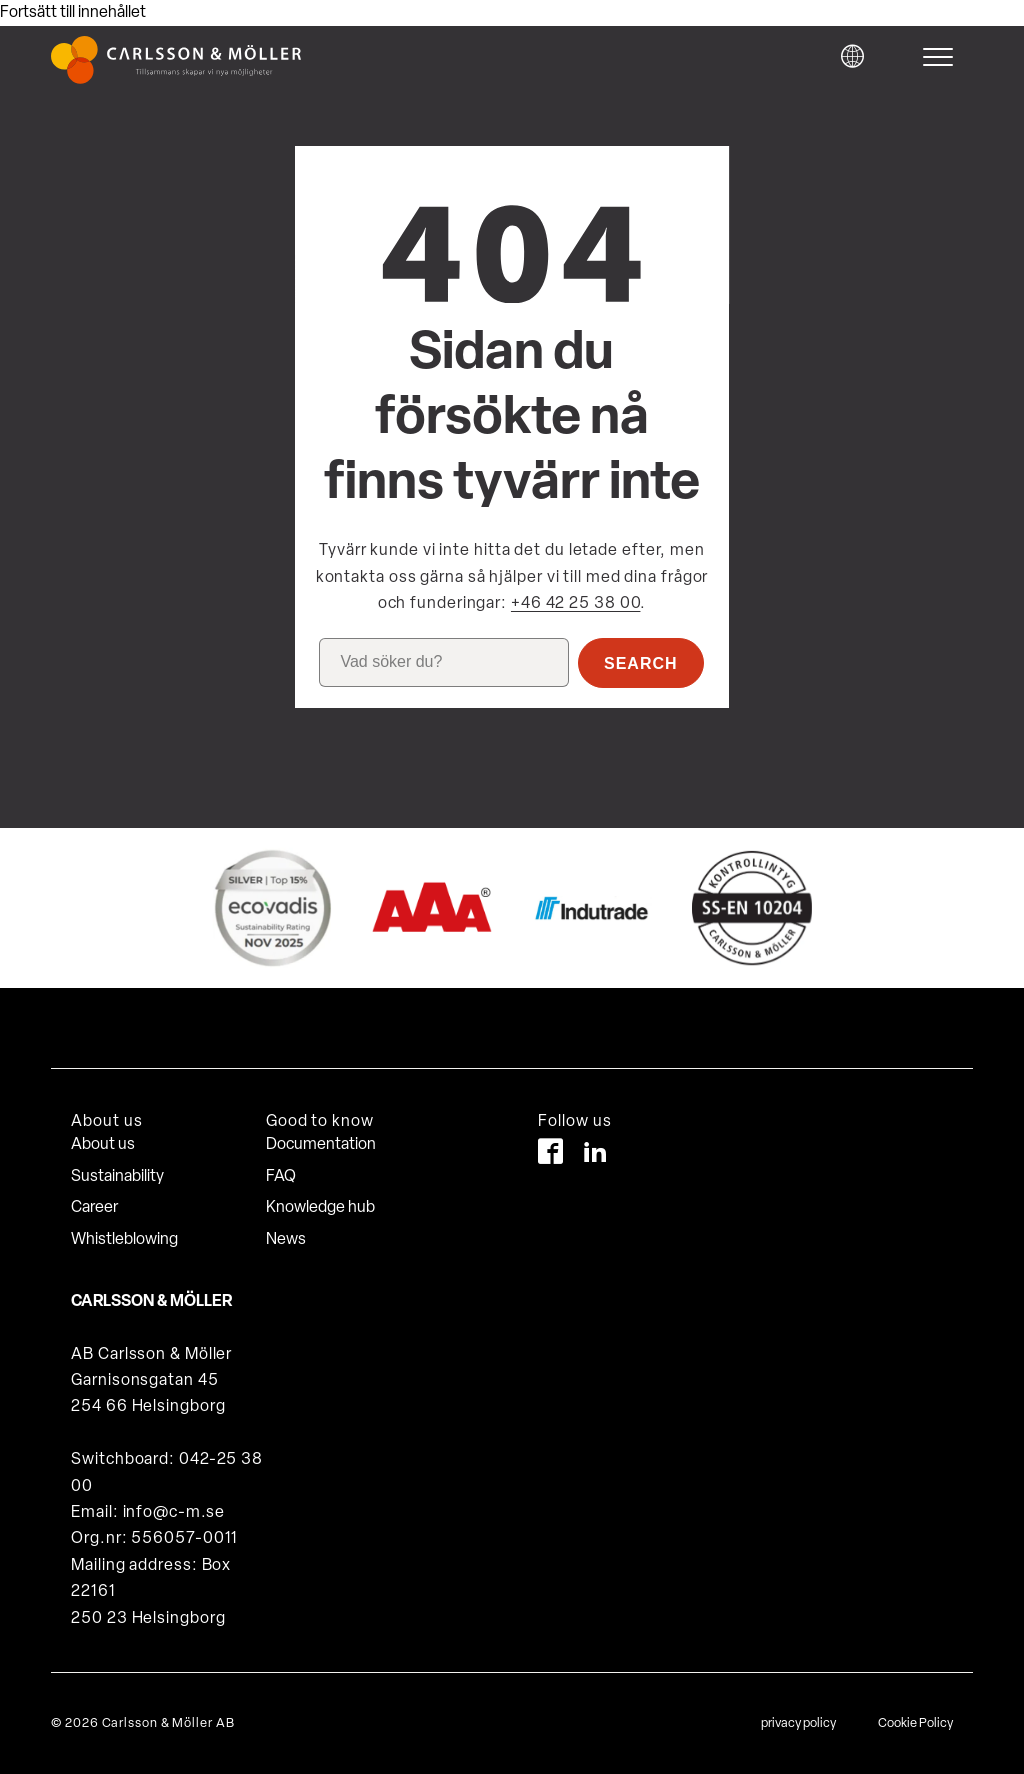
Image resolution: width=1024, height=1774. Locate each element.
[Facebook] (550, 1155)
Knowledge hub (320, 1208)
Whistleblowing (124, 1240)
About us (103, 1145)
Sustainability (117, 1177)
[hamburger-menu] (943, 57)
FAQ (281, 1177)
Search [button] (641, 663)
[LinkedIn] (595, 1155)
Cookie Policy (915, 1723)
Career (94, 1208)
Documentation (321, 1145)
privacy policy (798, 1723)
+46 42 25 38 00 (576, 604)
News (286, 1240)
